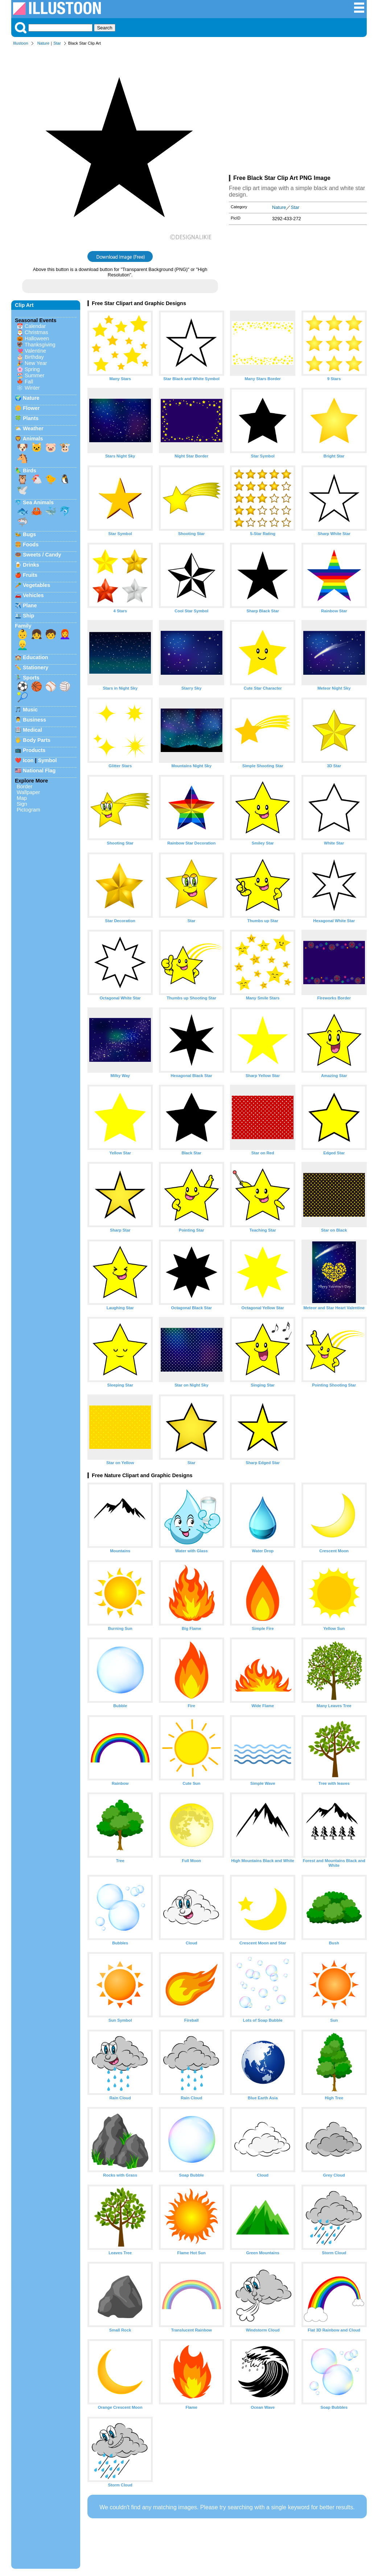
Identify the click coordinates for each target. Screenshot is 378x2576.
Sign (22, 804)
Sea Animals (38, 502)
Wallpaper (28, 792)
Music (30, 709)
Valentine (35, 351)
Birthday (34, 357)
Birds (29, 470)
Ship (28, 616)
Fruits (30, 575)
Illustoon (20, 43)
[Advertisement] (298, 112)
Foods (30, 544)
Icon (28, 760)
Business (34, 720)
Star (57, 43)
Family (23, 626)
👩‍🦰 (65, 634)
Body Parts (36, 740)
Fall (29, 382)
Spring (32, 369)
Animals (32, 438)
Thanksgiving (40, 345)
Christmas (36, 332)
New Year (36, 363)
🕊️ (22, 490)
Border (24, 786)
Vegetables (36, 585)
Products (34, 750)
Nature (43, 43)
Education (35, 657)
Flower (31, 408)
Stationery (35, 667)
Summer (34, 375)
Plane (30, 605)
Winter (32, 388)
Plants (30, 418)
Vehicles (33, 595)
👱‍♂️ (22, 645)
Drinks (31, 565)
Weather (33, 428)
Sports (31, 678)
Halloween (37, 338)
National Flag (39, 770)
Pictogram (28, 810)
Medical (32, 730)
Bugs (29, 534)
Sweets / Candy (42, 555)
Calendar (35, 326)
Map (22, 798)
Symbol (47, 760)
